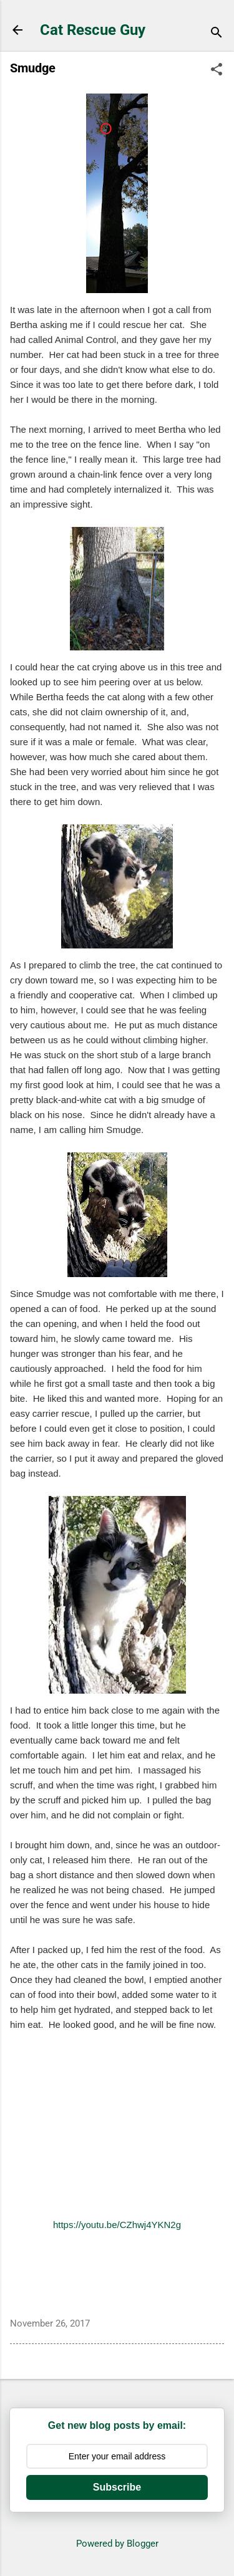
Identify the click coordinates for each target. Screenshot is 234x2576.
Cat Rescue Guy (92, 30)
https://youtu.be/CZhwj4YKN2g (117, 2224)
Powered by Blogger (117, 2543)
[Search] (216, 34)
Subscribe (117, 2487)
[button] (216, 70)
